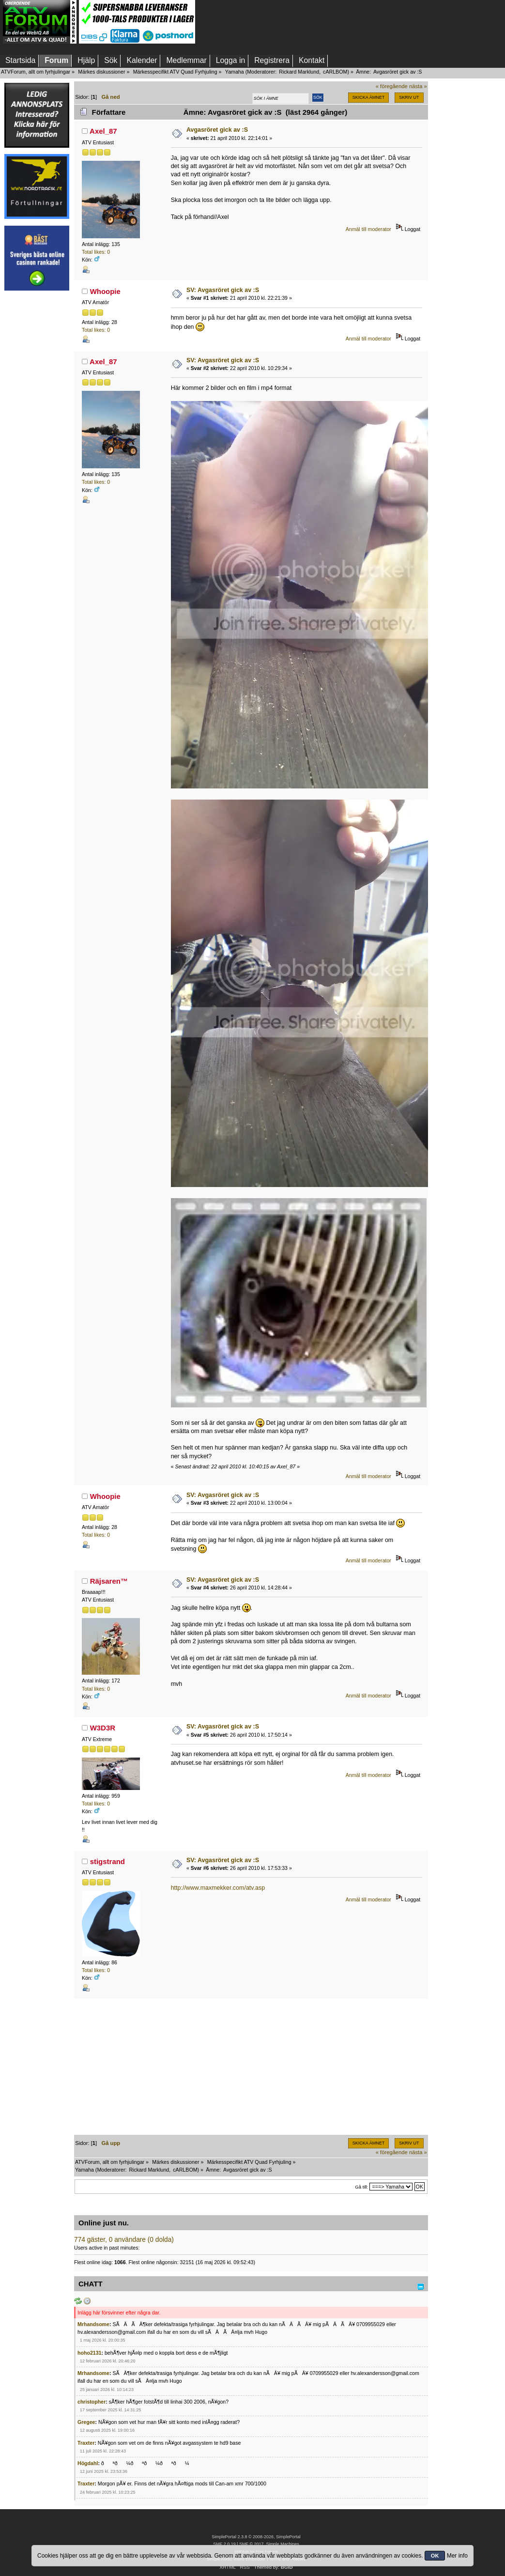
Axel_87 (103, 131)
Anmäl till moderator (368, 229)
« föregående (392, 86)
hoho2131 (89, 2353)
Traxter (85, 2443)
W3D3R (102, 1728)
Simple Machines (282, 2544)
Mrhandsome (93, 2324)
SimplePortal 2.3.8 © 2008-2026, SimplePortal (256, 2536)
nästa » (418, 86)
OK (435, 2556)
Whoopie (105, 291)
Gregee (86, 2422)
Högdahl (87, 2463)
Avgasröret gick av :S (217, 129)
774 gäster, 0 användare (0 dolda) (124, 2239)
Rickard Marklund (299, 72)
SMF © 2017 (251, 2544)
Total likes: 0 (96, 252)
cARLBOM (335, 72)
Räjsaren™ (109, 1581)
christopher (91, 2402)
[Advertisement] (36, 442)
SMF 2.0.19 (224, 2544)
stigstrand (107, 1861)
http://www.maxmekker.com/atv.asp (218, 1887)
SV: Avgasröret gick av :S (222, 290)
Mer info (457, 2555)
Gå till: (361, 2187)
